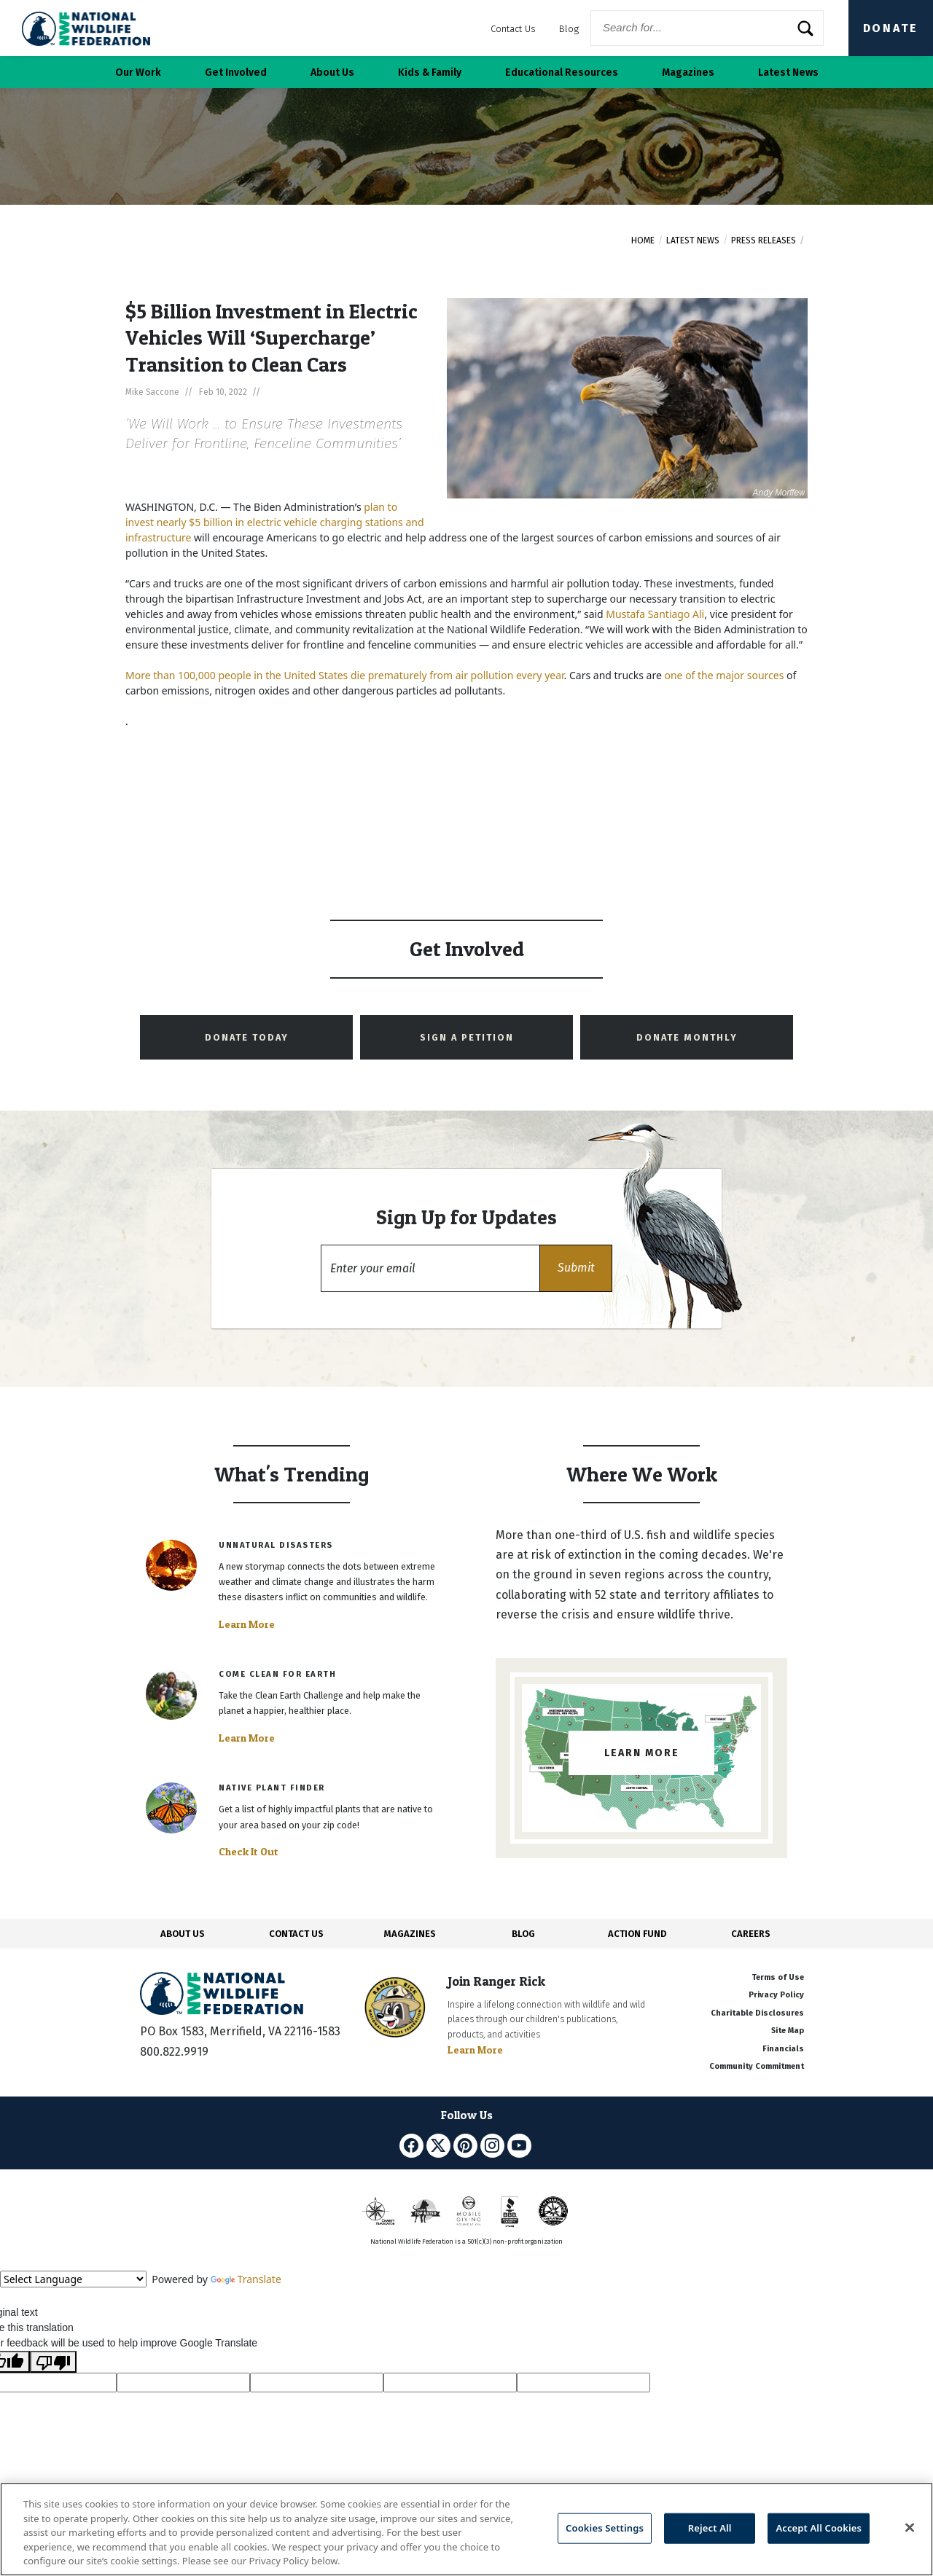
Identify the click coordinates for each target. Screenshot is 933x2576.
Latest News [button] (788, 72)
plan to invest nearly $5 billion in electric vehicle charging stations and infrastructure (274, 522)
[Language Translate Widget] (73, 2279)
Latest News (692, 240)
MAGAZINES (410, 1933)
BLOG (523, 1933)
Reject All (710, 2527)
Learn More (247, 1624)
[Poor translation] (53, 2362)
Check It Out (248, 1851)
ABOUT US (182, 1933)
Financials (783, 2049)
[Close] (910, 2528)
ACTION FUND (637, 1933)
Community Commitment (756, 2066)
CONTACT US (296, 1933)
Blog (569, 28)
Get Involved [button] (236, 72)
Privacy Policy (776, 1995)
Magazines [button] (688, 72)
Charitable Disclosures (757, 2013)
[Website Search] (707, 28)
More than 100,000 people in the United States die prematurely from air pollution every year (344, 675)
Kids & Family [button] (429, 72)
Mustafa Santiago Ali (655, 614)
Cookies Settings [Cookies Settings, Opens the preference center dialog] (605, 2527)
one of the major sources (724, 675)
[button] (575, 1268)
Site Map (787, 2030)
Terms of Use (778, 1977)
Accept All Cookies (819, 2527)
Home (643, 240)
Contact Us (513, 28)
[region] (466, 2529)
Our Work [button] (138, 72)
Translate (246, 2279)
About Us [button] (332, 72)
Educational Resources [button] (561, 72)
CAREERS (750, 1933)
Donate (890, 28)
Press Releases (763, 240)
